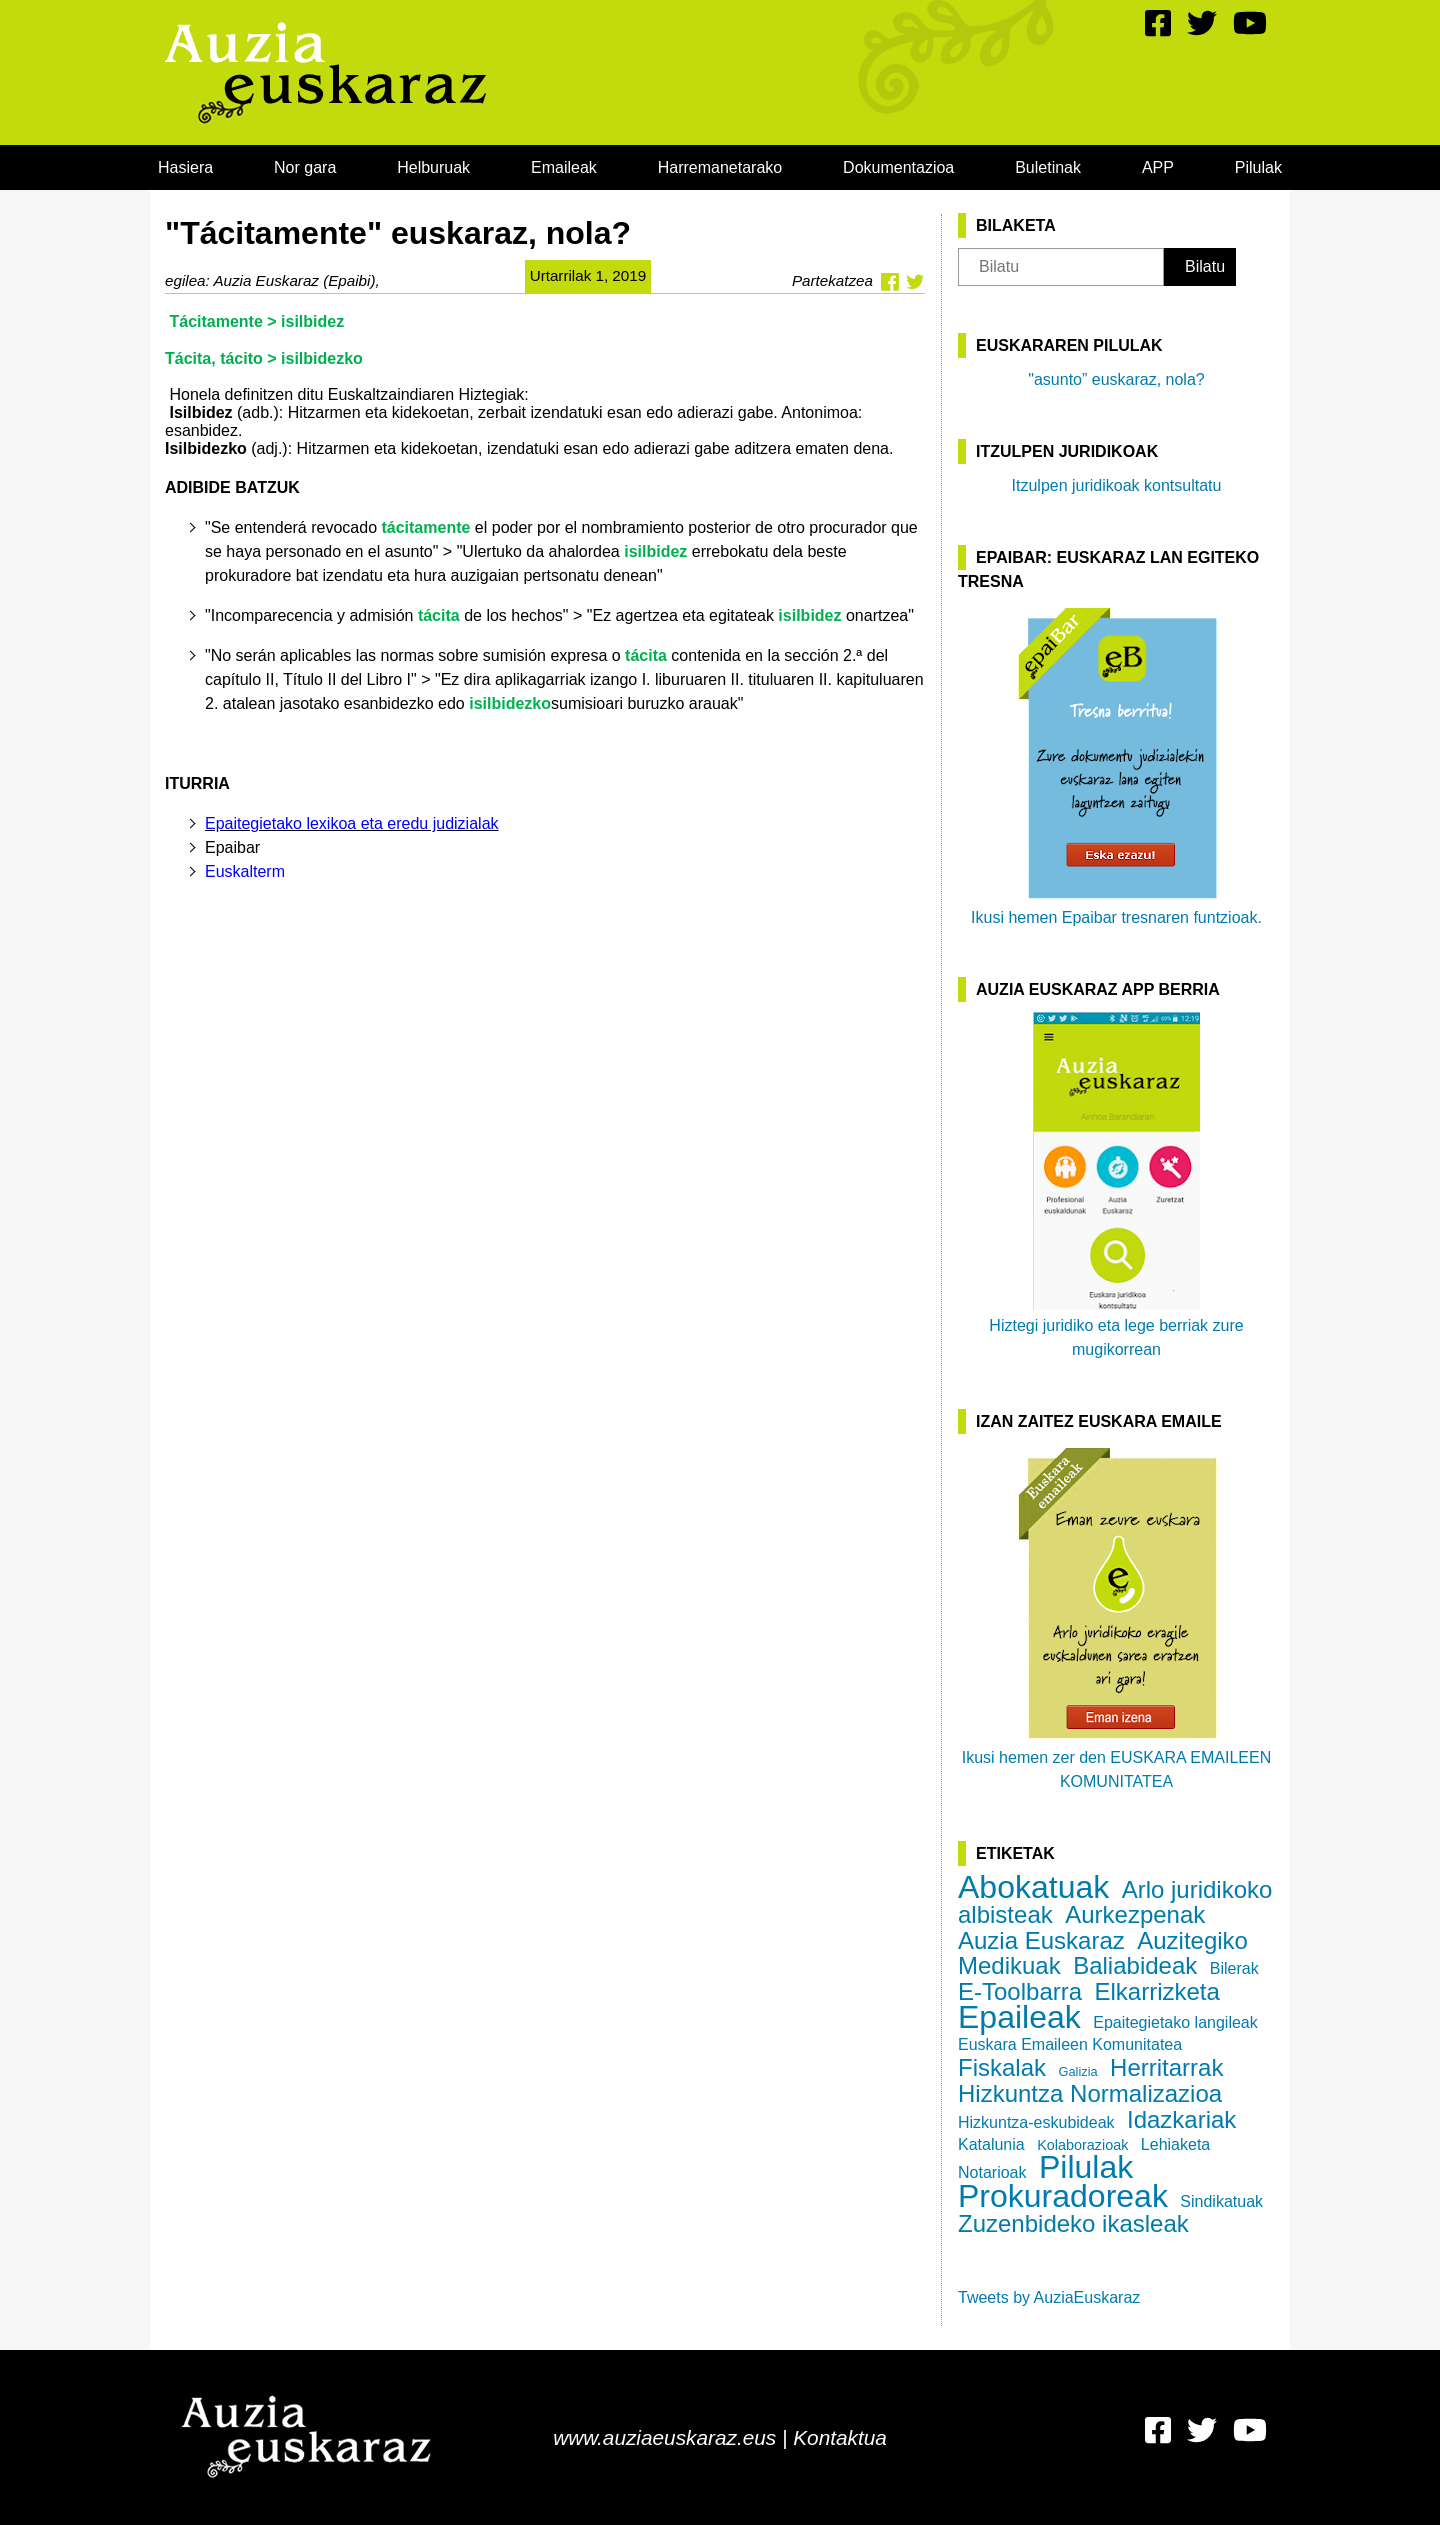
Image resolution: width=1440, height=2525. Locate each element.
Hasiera (185, 167)
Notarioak (992, 2172)
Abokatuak (1033, 1887)
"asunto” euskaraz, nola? (1116, 379)
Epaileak (1019, 2017)
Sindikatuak (1221, 2201)
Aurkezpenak (1135, 1914)
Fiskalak (1002, 2067)
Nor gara (305, 167)
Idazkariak (1181, 2119)
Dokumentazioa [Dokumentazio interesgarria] (898, 167)
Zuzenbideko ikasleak (1073, 2223)
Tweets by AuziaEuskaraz (1049, 2297)
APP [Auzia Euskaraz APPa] (1158, 167)
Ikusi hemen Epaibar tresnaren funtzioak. (1116, 765)
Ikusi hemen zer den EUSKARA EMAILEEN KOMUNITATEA (1116, 1617)
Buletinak (1048, 167)
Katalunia (991, 2144)
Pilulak (1258, 167)
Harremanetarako (720, 167)
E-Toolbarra (1020, 1991)
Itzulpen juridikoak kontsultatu (1117, 485)
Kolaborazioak (1082, 2145)
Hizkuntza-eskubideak (1036, 2122)
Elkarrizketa (1157, 1991)
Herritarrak (1166, 2067)
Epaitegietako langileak (1175, 2022)
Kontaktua (840, 2437)
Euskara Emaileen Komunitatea (1070, 2044)
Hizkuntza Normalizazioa (1090, 2093)
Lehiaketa (1175, 2144)
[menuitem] (185, 167)
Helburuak (433, 167)
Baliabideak (1135, 1965)
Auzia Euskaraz (1041, 1940)
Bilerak (1234, 1968)
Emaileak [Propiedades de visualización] (564, 167)
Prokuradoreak (1063, 2196)
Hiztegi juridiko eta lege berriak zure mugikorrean (1116, 1185)
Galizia (1077, 2071)
